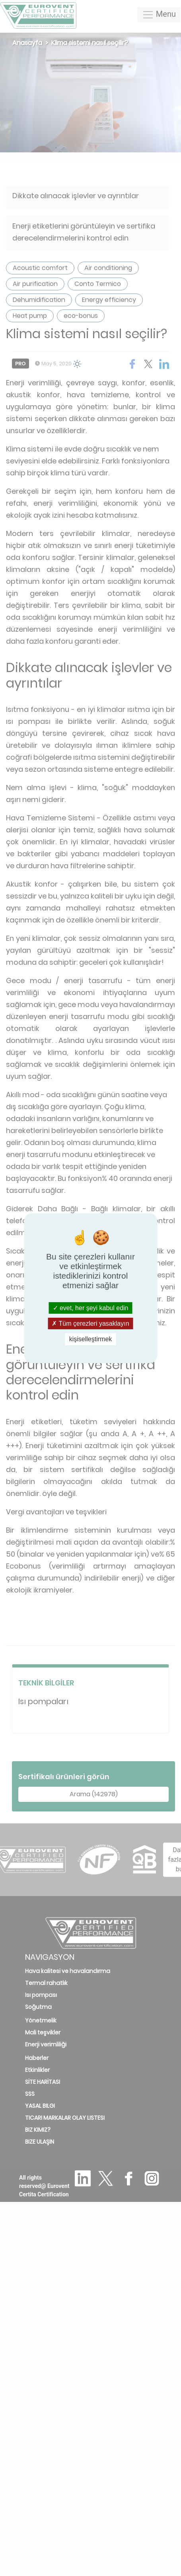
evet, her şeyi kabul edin (90, 1308)
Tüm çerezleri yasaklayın (90, 1323)
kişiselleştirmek (90, 1339)
